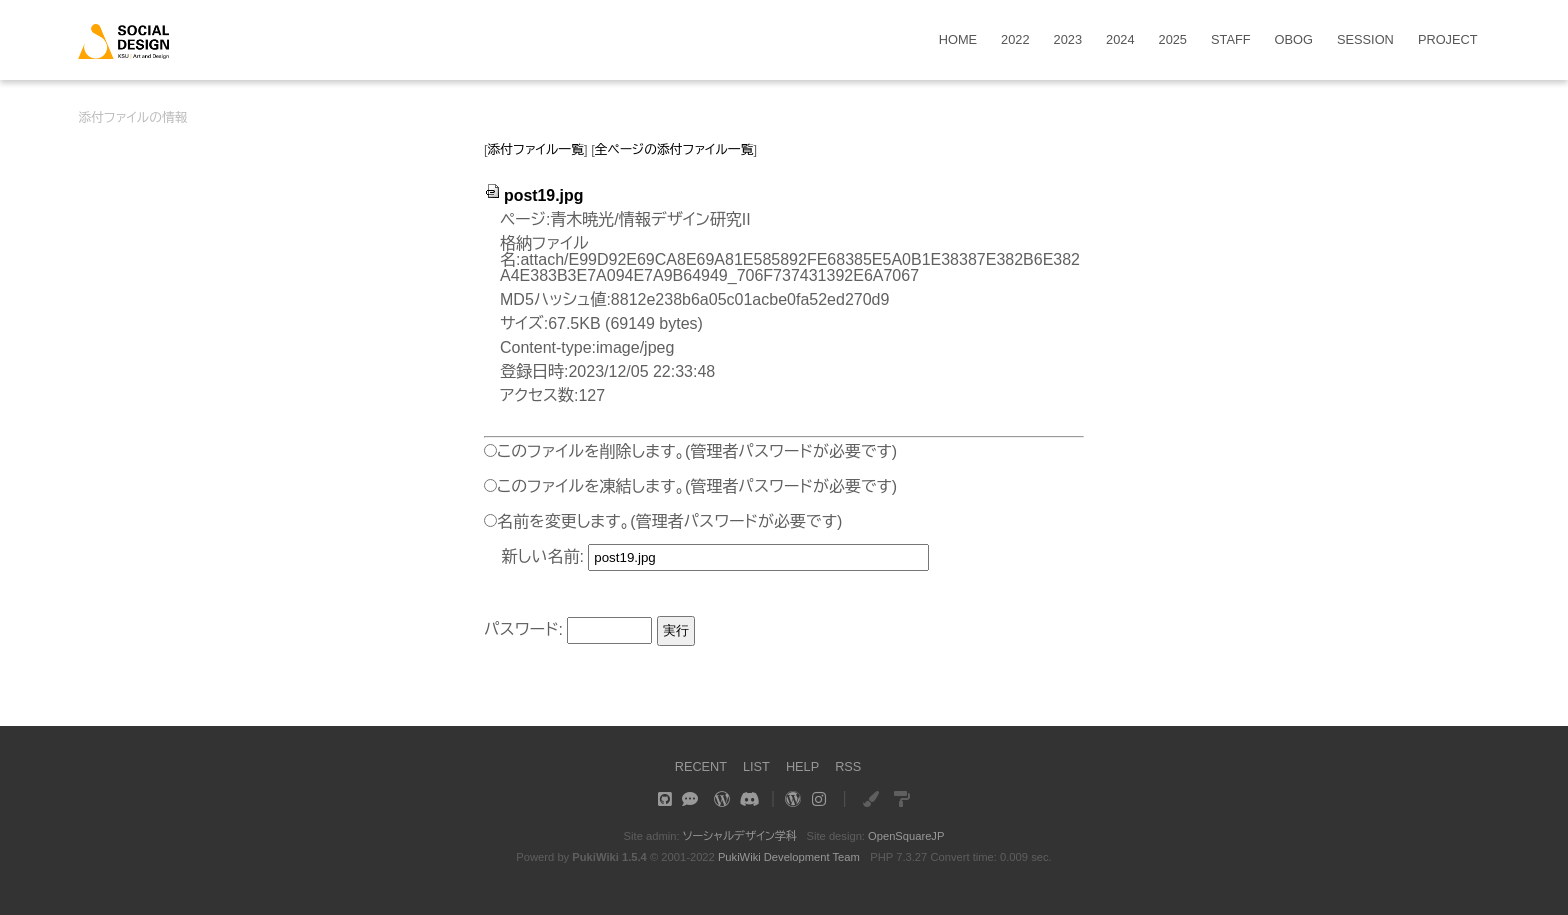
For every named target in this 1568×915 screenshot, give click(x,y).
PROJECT (1448, 40)
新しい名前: (543, 556)
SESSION (1365, 40)
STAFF (1231, 40)
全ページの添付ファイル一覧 (674, 149)
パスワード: (523, 629)
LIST (756, 766)
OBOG (1294, 40)
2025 (1173, 40)
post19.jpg (534, 195)
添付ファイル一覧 (536, 149)
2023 (1068, 40)
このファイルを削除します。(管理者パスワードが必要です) (697, 451)
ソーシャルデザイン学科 (739, 836)
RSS (848, 766)
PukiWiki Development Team (789, 857)
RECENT (700, 766)
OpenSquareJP (906, 836)
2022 (1015, 40)
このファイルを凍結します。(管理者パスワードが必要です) (697, 486)
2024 (1120, 40)
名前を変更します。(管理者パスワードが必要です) (669, 521)
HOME (958, 40)
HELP (802, 766)
